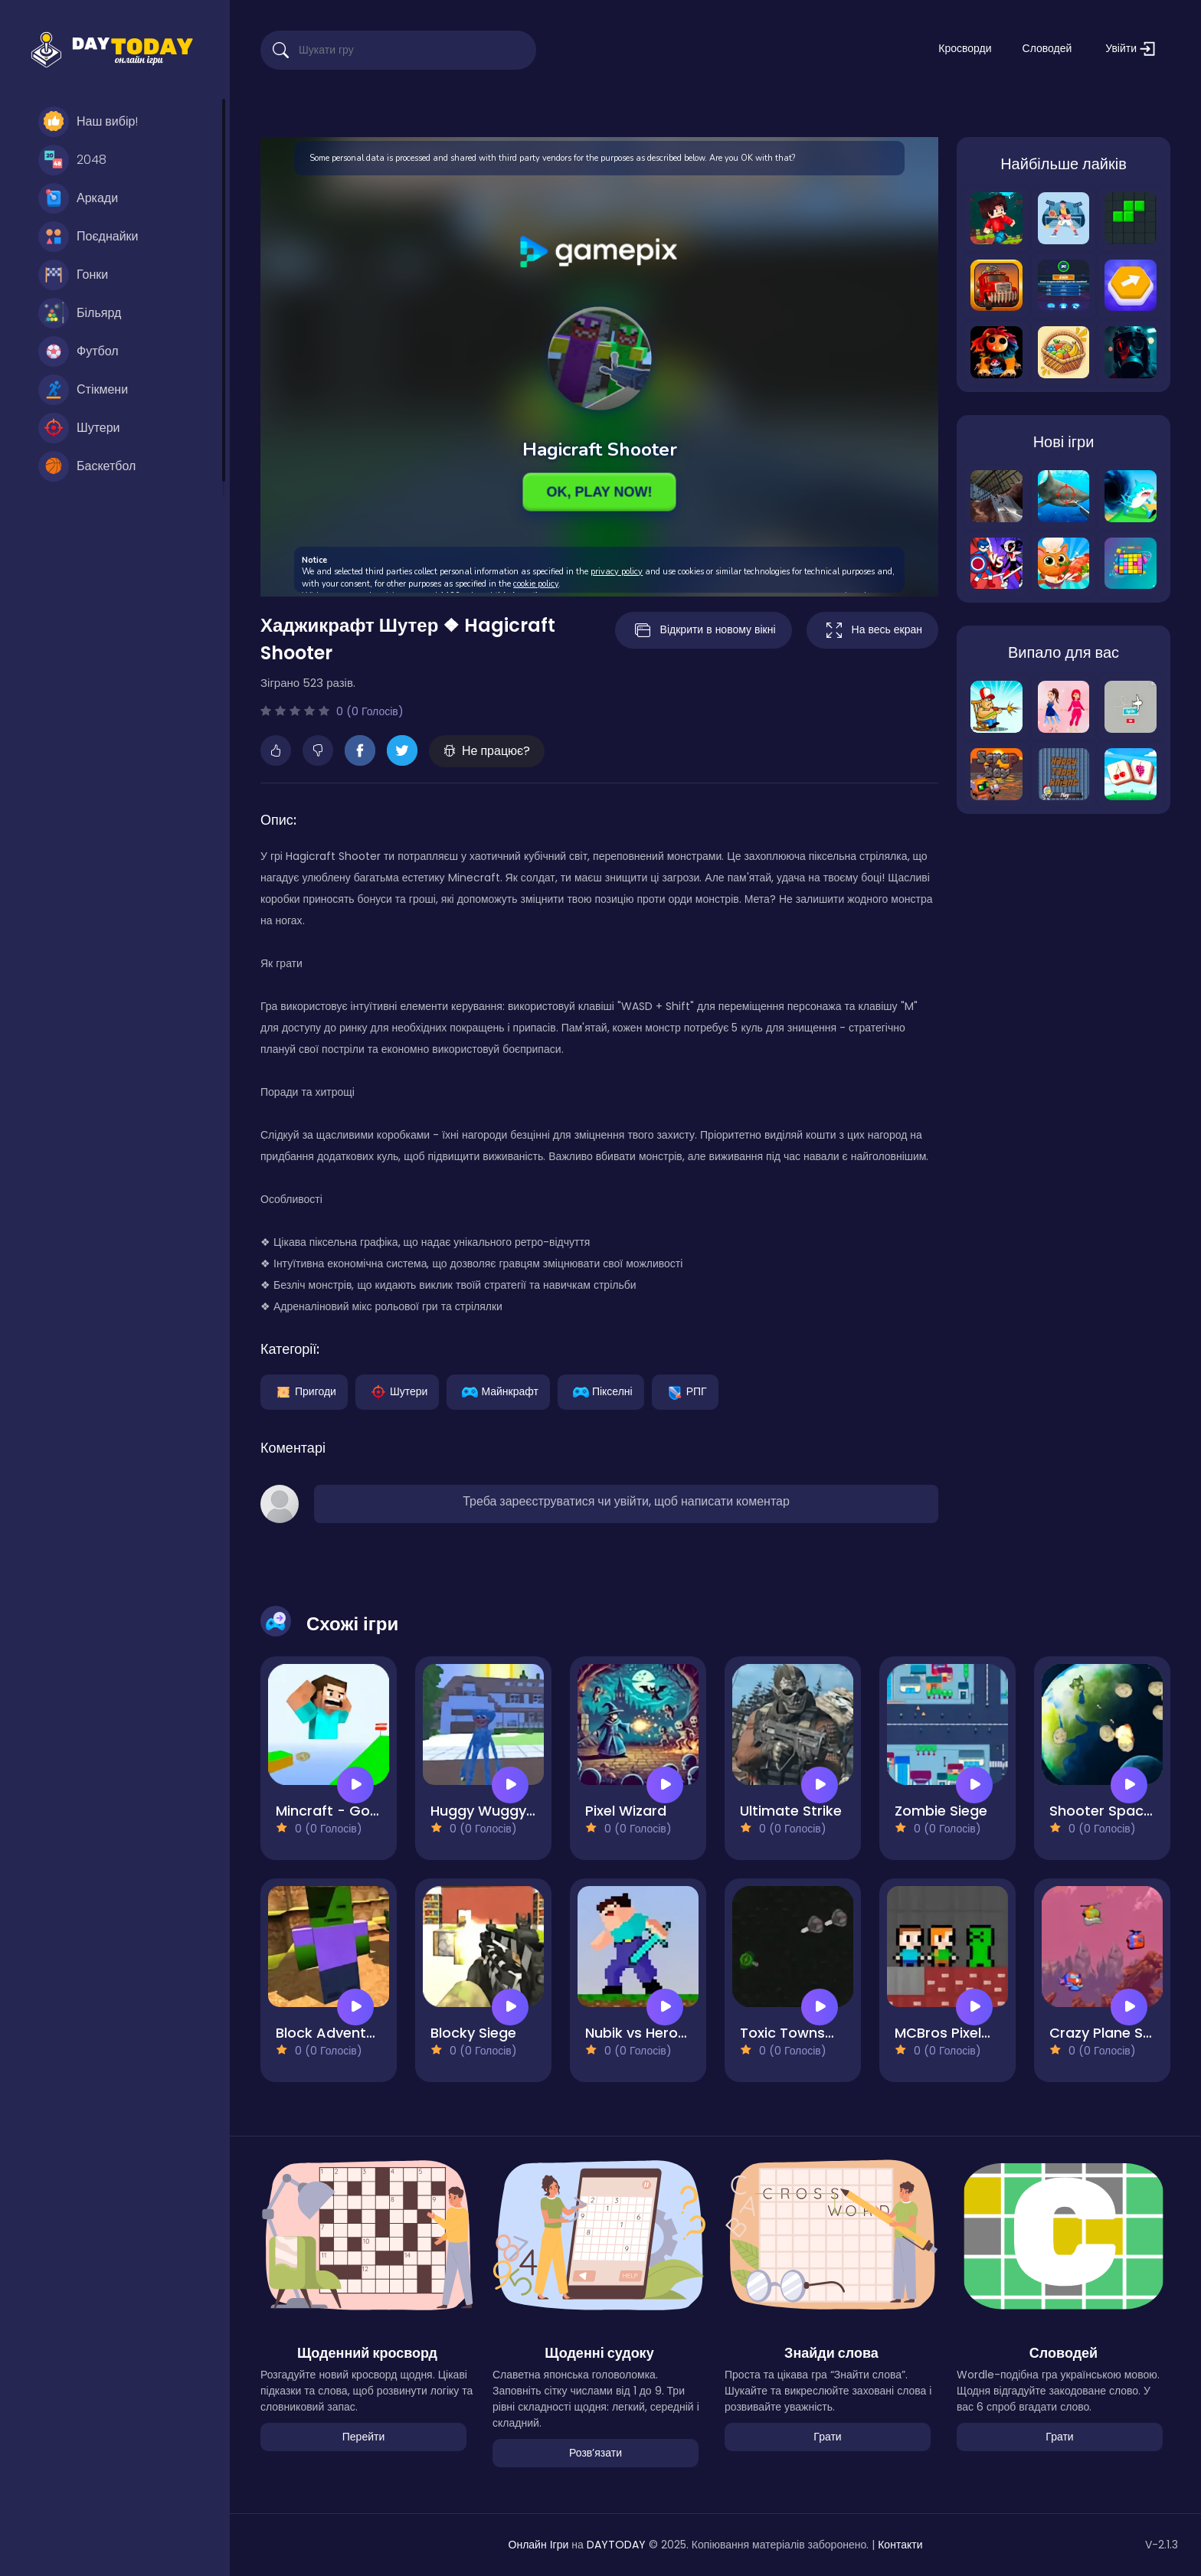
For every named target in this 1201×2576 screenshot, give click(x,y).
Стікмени (83, 389)
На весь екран (872, 630)
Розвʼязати (595, 2452)
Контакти (900, 2544)
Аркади (78, 198)
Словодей (1047, 48)
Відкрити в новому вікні (703, 630)
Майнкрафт (498, 1390)
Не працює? (486, 751)
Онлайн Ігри (539, 2544)
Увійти (1130, 49)
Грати (827, 2436)
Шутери (79, 428)
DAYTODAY (616, 2544)
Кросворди (964, 48)
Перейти (363, 2436)
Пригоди (304, 1390)
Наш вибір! (88, 121)
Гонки (73, 275)
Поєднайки (88, 236)
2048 (72, 160)
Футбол (78, 351)
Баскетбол (87, 466)
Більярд (79, 313)
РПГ (685, 1390)
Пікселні (601, 1390)
